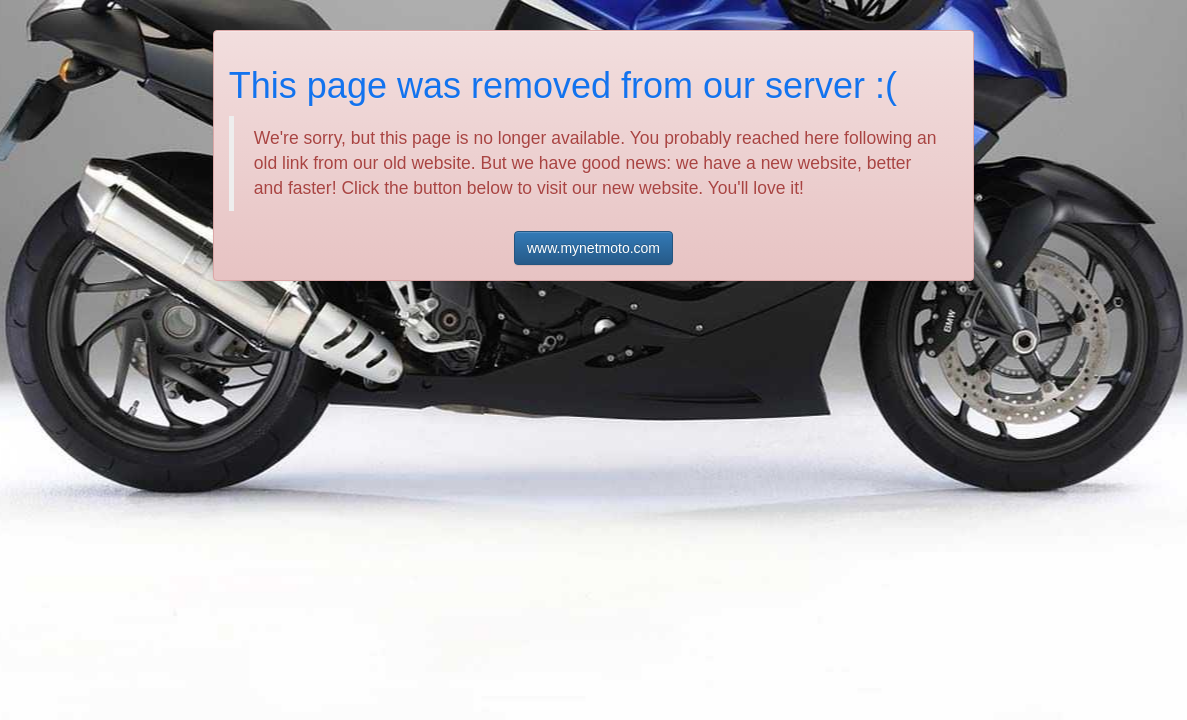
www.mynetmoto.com (593, 248)
